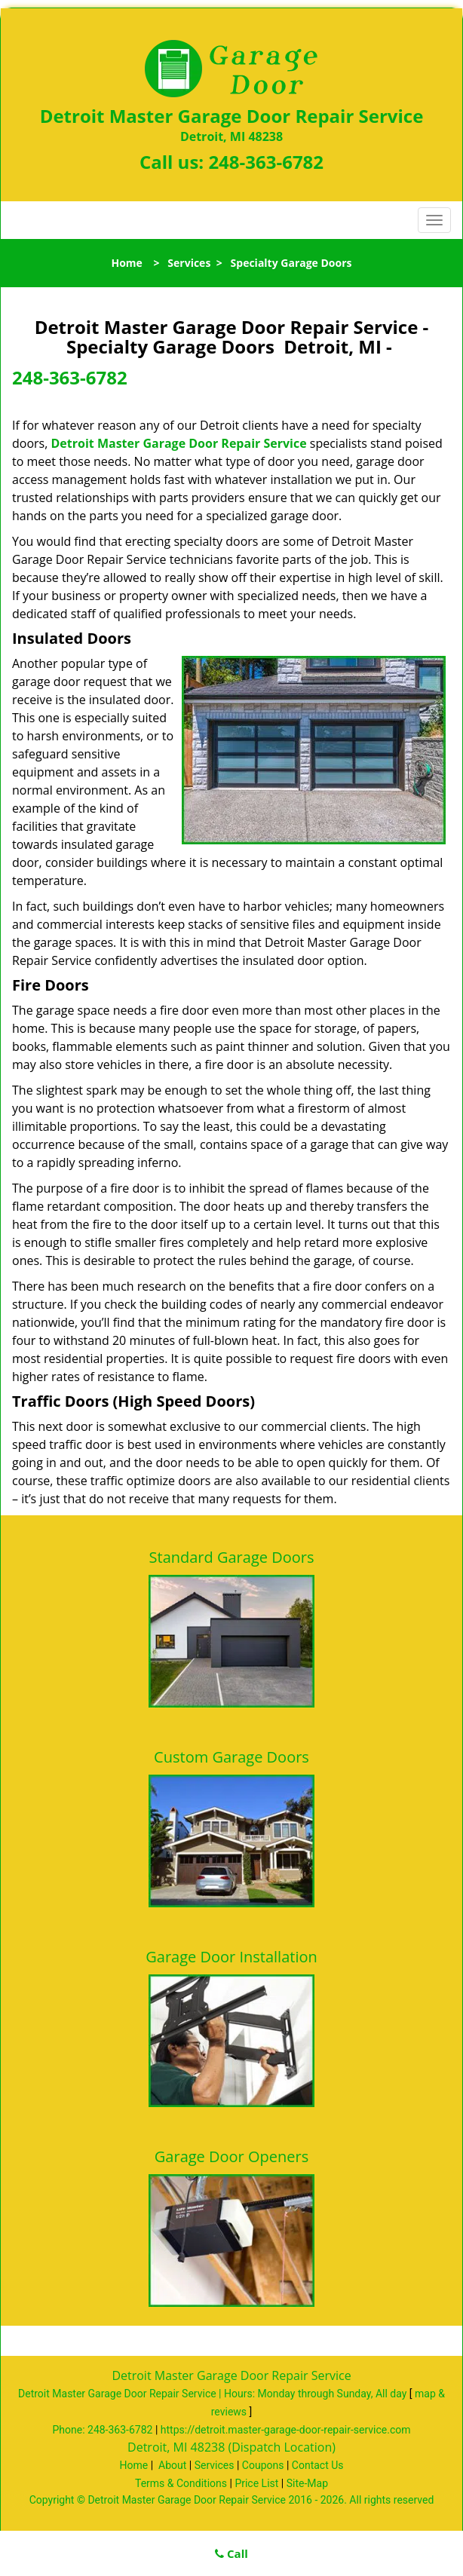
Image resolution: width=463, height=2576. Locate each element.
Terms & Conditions (181, 2483)
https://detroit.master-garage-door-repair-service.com (286, 2430)
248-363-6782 (265, 161)
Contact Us (318, 2465)
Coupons (263, 2465)
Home (126, 263)
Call (231, 2553)
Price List (256, 2483)
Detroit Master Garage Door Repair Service (179, 443)
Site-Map (307, 2483)
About (172, 2465)
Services (188, 263)
